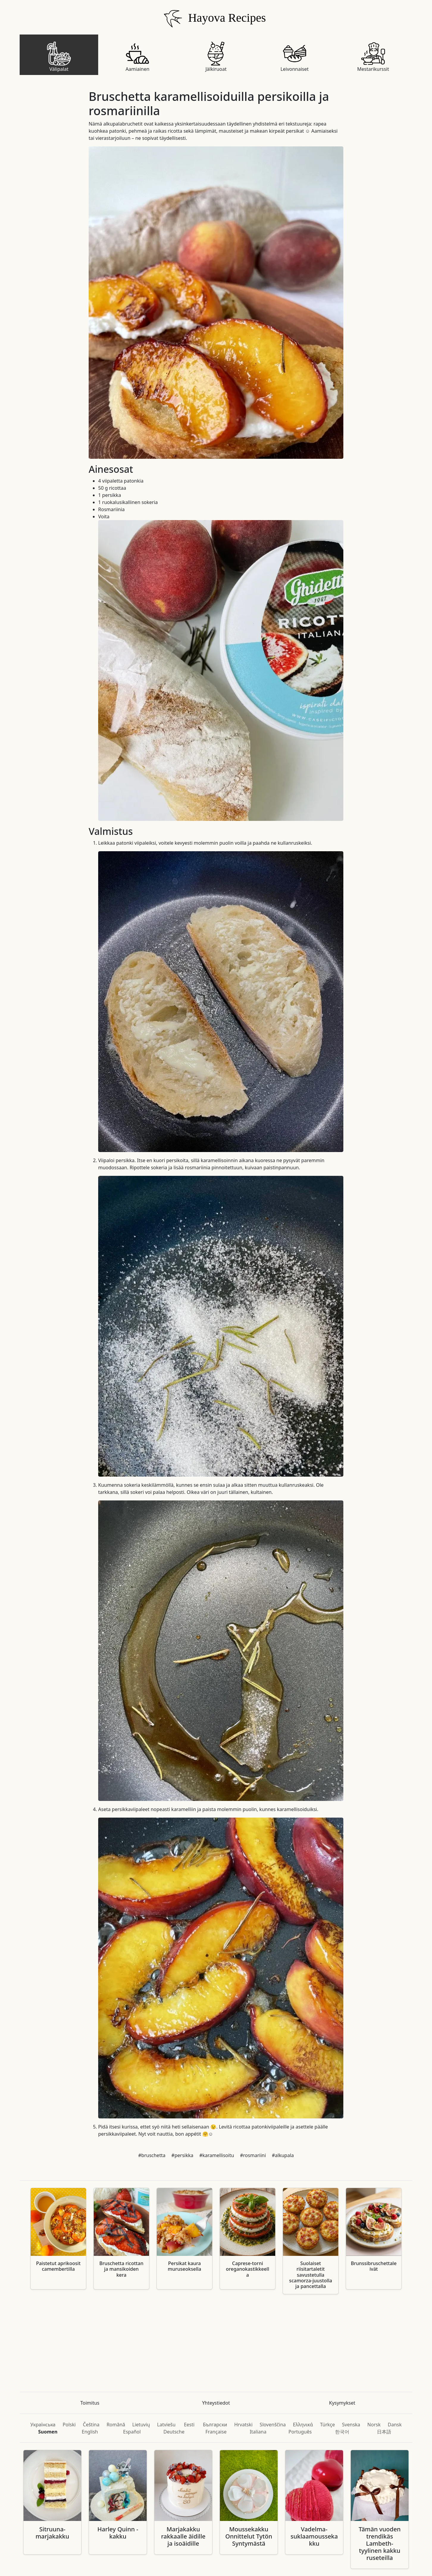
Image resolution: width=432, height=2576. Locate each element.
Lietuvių (141, 2424)
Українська (42, 2424)
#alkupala (283, 2155)
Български (215, 2424)
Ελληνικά (303, 2424)
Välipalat (59, 57)
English (90, 2431)
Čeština (91, 2424)
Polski (69, 2424)
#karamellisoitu (216, 2155)
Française (216, 2431)
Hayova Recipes (213, 19)
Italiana (258, 2431)
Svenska (351, 2424)
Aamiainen (137, 57)
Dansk (395, 2424)
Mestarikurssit (373, 57)
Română (116, 2424)
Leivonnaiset (295, 57)
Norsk (374, 2424)
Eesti (189, 2424)
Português (300, 2431)
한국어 (342, 2431)
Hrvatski (243, 2424)
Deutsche (173, 2431)
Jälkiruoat (216, 57)
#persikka (182, 2155)
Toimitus (89, 2403)
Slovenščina (273, 2424)
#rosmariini (253, 2155)
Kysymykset (342, 2403)
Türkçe (327, 2424)
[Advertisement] (214, 2343)
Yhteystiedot (216, 2403)
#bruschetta (151, 2155)
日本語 (384, 2431)
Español (132, 2431)
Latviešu (166, 2424)
